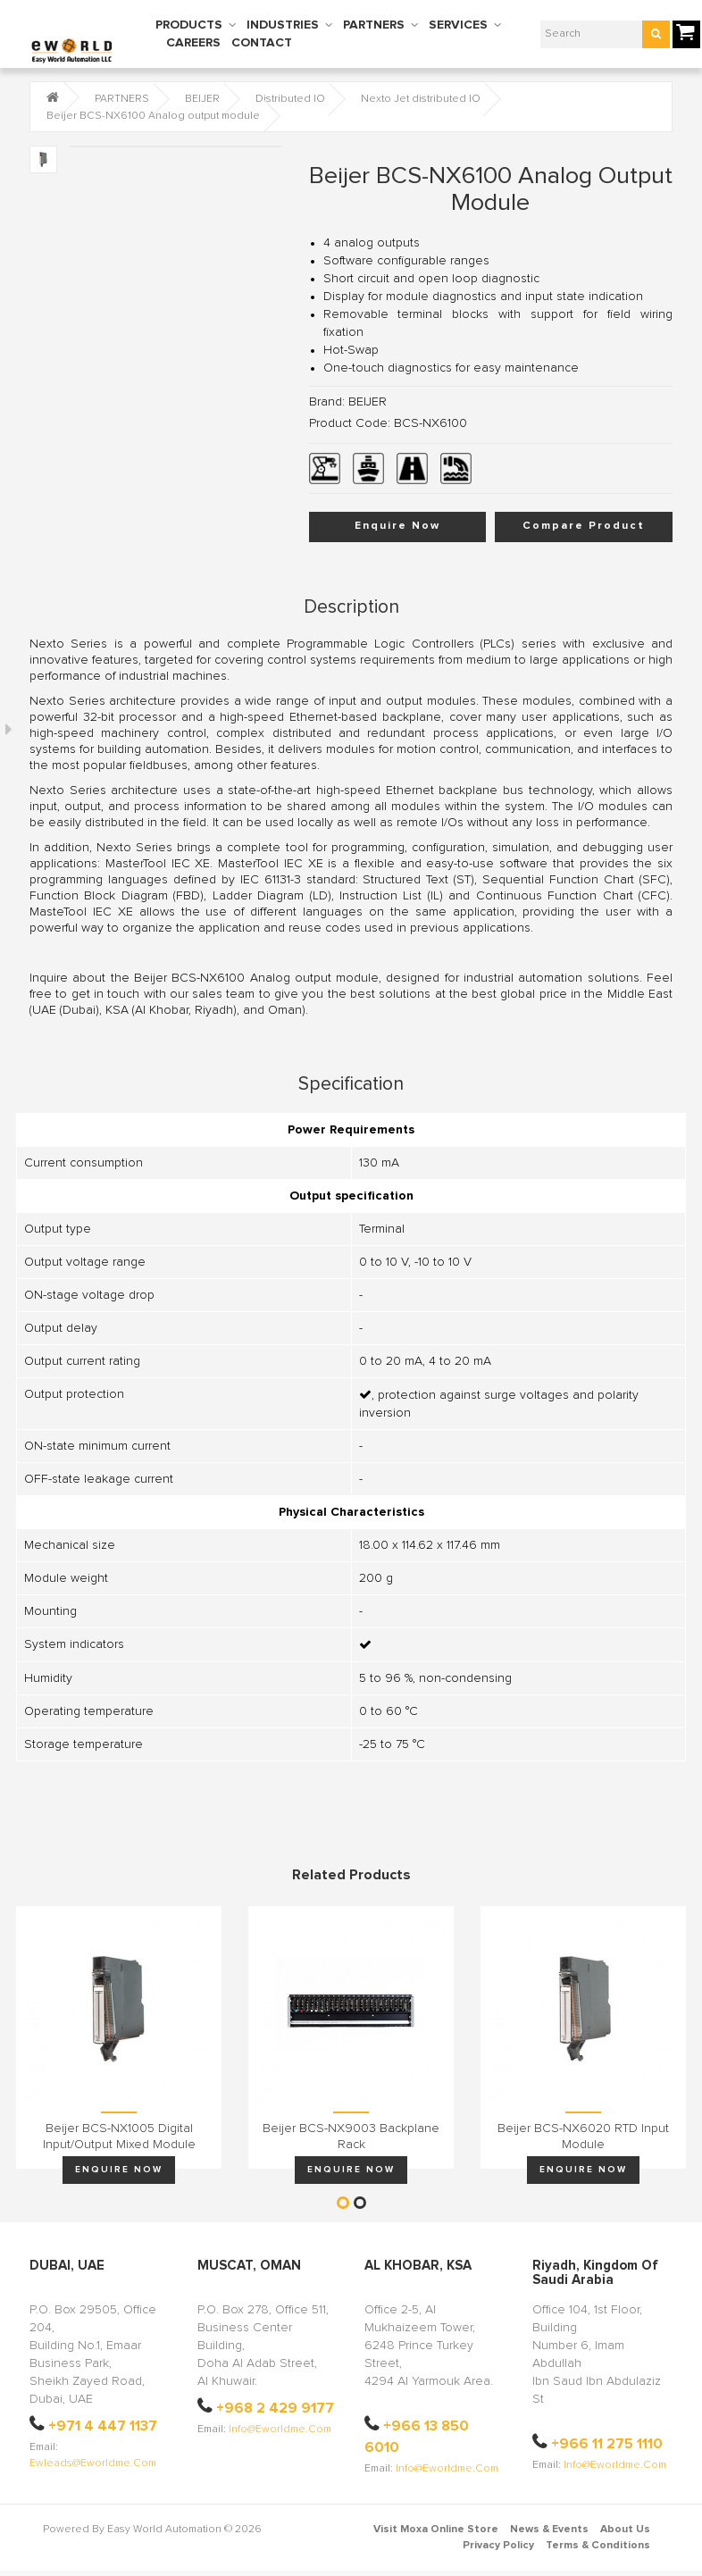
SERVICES (458, 25)
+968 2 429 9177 (275, 2408)
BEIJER (202, 99)
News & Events (549, 2529)
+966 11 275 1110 (607, 2444)
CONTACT (261, 43)
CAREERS (193, 43)
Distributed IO (290, 99)
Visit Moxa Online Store (435, 2529)
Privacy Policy (498, 2545)
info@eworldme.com (280, 2429)
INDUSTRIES (283, 25)
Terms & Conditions (598, 2545)
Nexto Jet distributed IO (421, 99)
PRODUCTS (188, 25)
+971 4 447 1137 (102, 2426)
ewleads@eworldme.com (92, 2463)
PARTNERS (374, 25)
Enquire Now (397, 526)
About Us (625, 2529)
